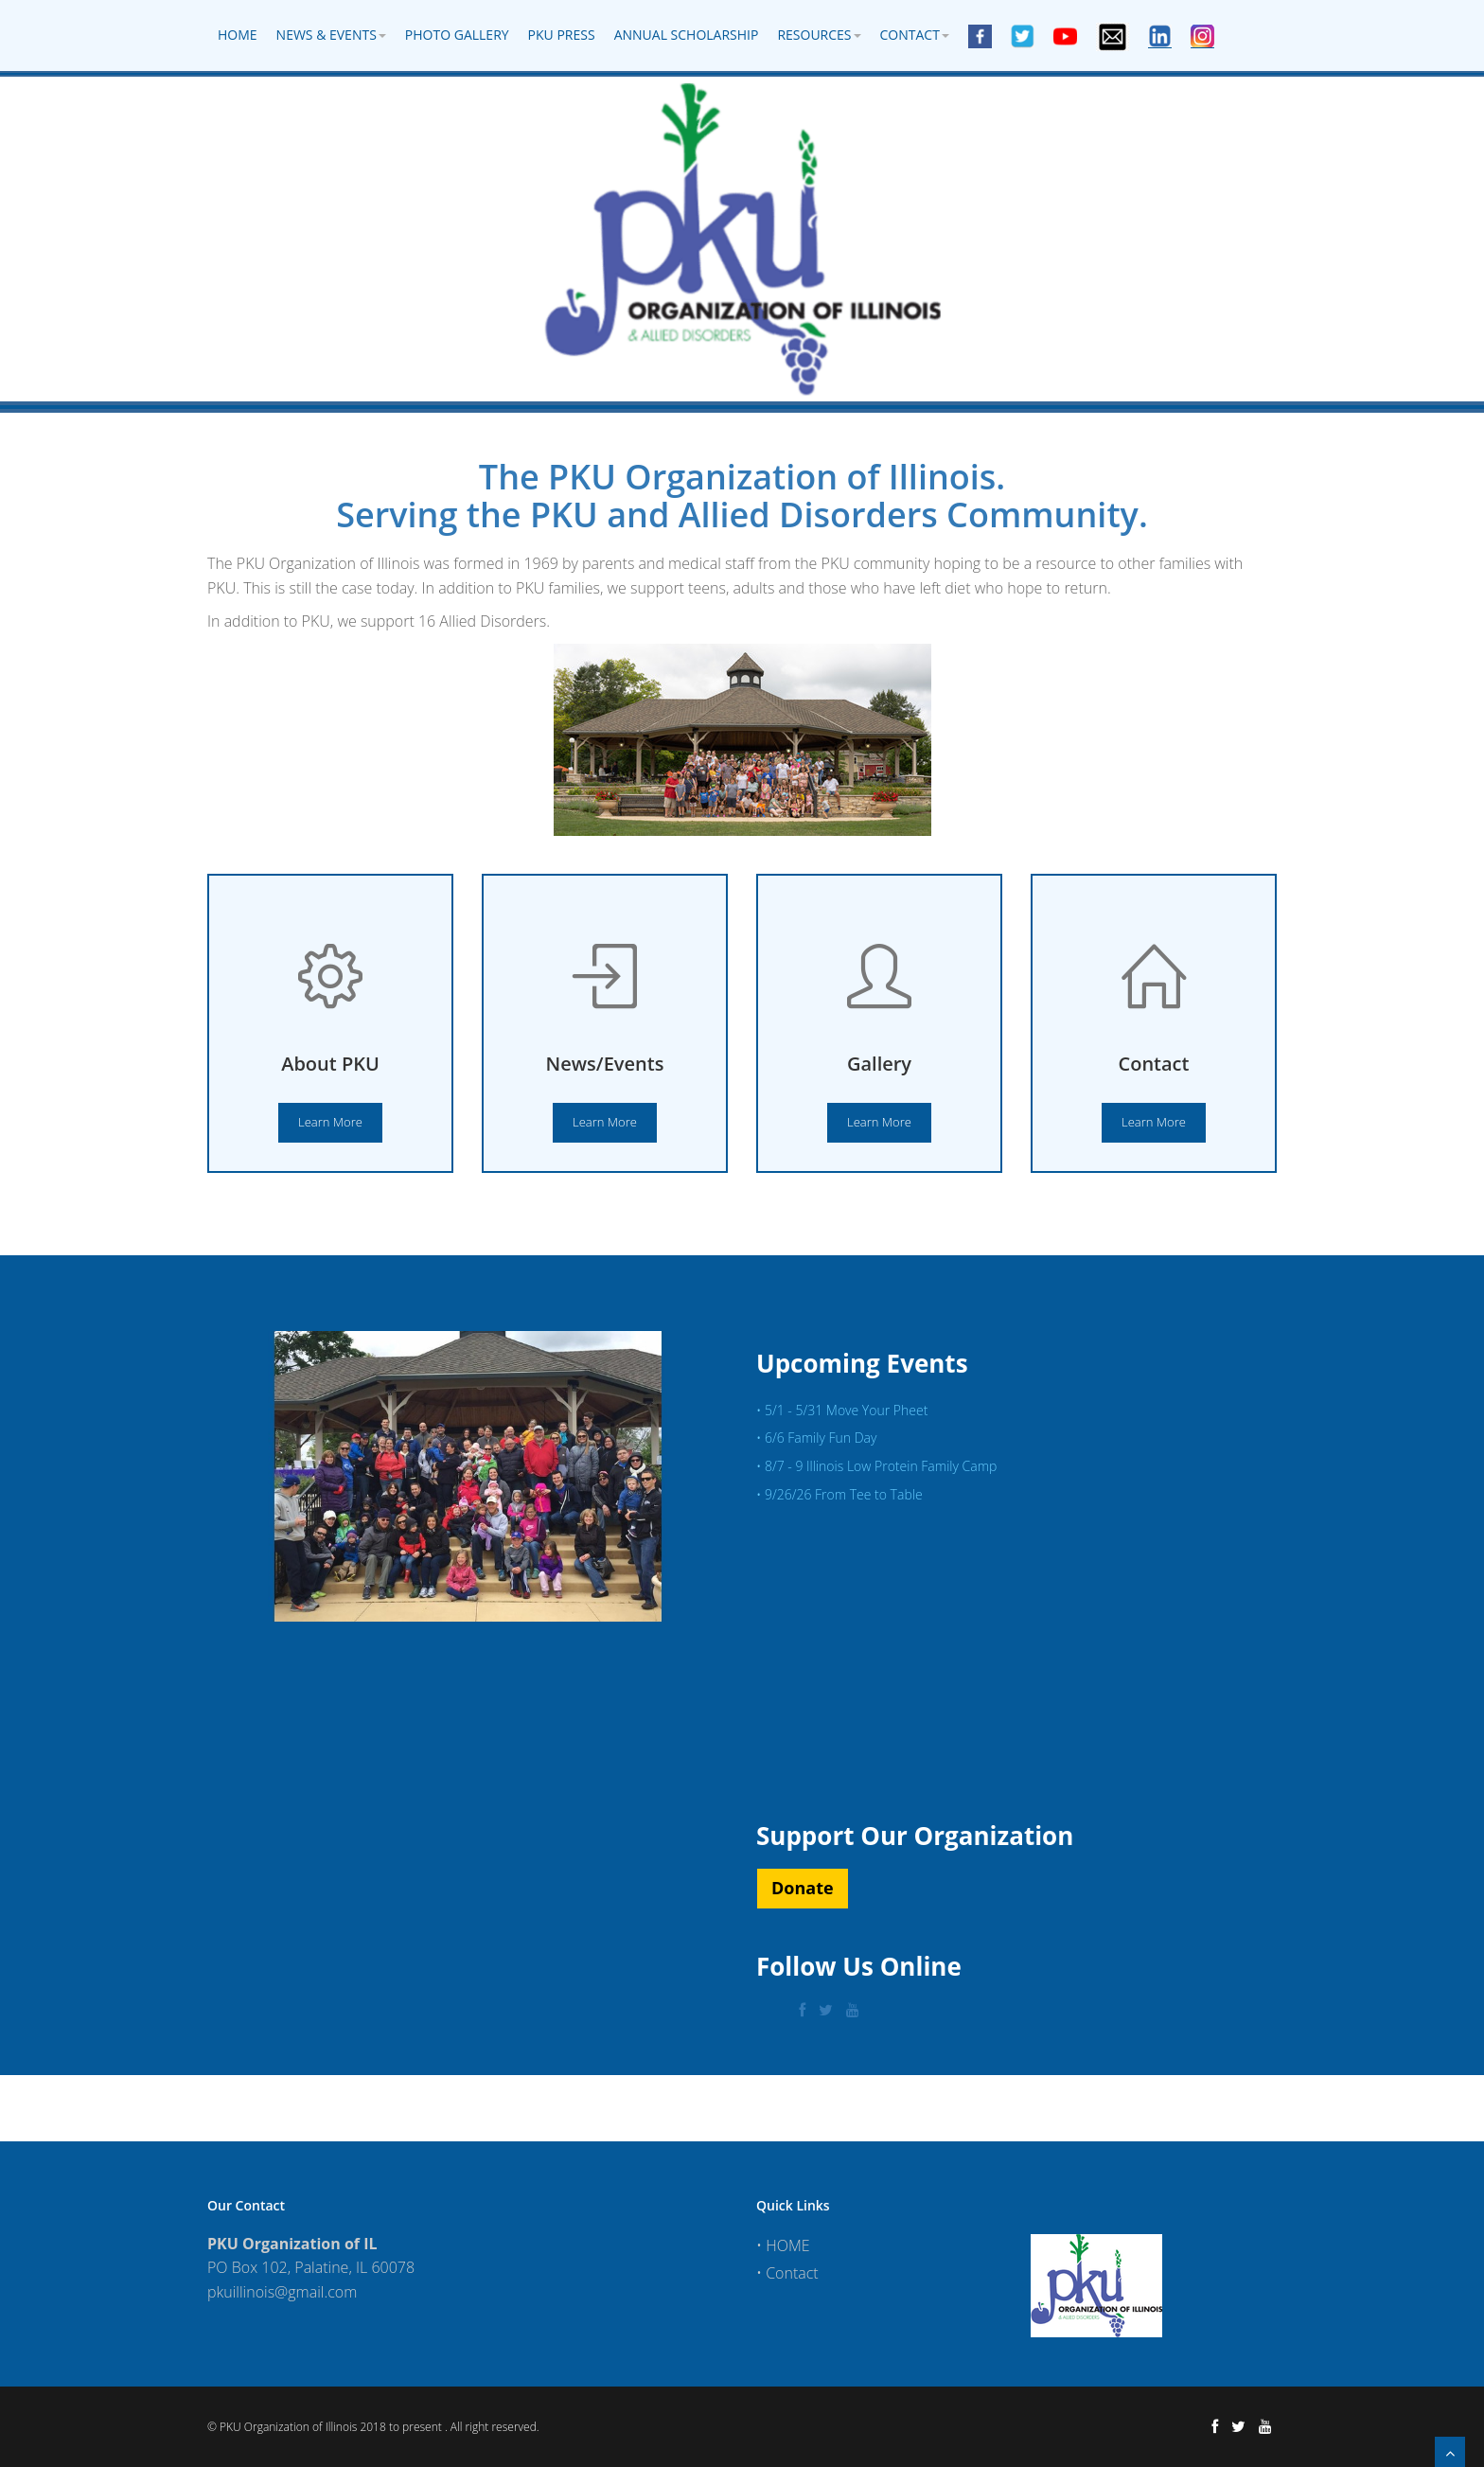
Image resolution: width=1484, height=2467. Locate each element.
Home (237, 35)
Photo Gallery (457, 35)
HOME (787, 2245)
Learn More (330, 1121)
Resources (818, 35)
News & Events (331, 35)
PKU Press (561, 35)
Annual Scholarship (686, 35)
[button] (802, 1888)
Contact (914, 35)
